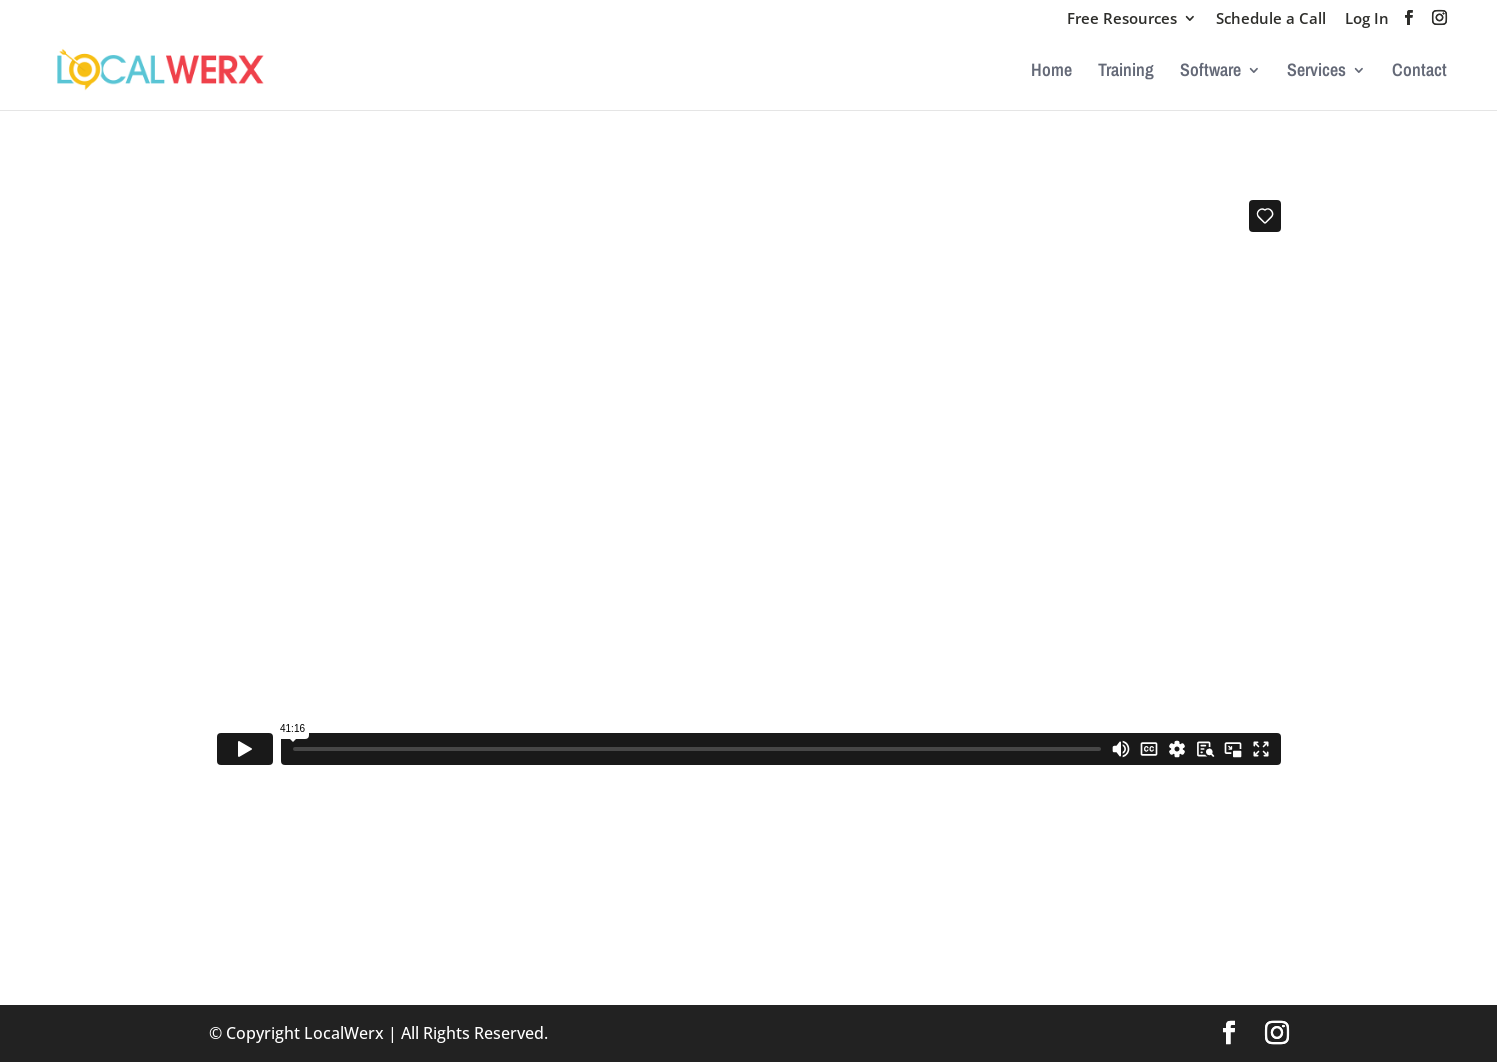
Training (1126, 72)
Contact (1419, 72)
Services (1316, 72)
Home (1051, 72)
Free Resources (1122, 19)
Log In (1367, 19)
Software (1210, 72)
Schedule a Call (1271, 19)
